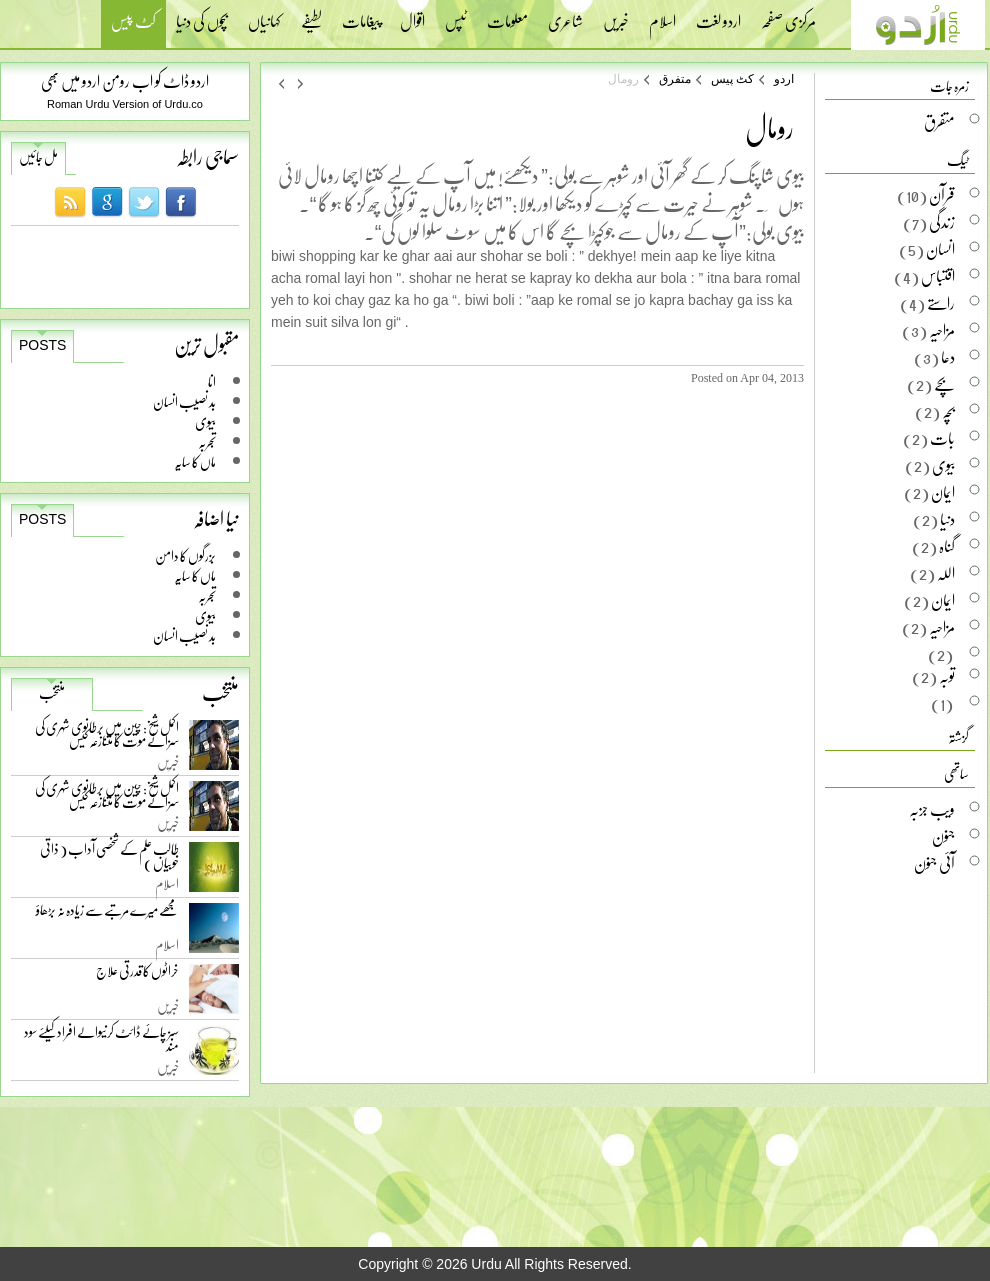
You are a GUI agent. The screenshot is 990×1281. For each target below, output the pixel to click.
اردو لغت (718, 15)
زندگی (942, 222)
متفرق (675, 79)
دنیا (947, 519)
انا (212, 381)
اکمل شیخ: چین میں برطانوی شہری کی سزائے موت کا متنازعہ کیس (107, 737)
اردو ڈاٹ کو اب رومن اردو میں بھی (125, 80)
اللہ (946, 573)
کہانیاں (264, 15)
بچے (944, 384)
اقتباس (938, 276)
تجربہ (207, 441)
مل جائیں (38, 157)
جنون (943, 836)
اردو (784, 79)
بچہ (948, 411)
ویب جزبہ (932, 809)
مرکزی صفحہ (788, 15)
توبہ (947, 676)
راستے (941, 303)
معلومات (507, 15)
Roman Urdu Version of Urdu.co (125, 104)
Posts (42, 345)
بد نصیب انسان (184, 401)
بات (942, 438)
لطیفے (311, 15)
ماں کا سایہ (195, 461)
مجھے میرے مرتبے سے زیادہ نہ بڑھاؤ (107, 914)
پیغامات (361, 15)
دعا (948, 357)
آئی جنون (934, 863)
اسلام (662, 15)
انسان (940, 249)
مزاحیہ (942, 330)
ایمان (943, 492)
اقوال (412, 15)
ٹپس (456, 15)
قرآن (942, 195)
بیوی (205, 421)
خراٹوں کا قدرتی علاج (137, 975)
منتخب (52, 693)
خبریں (616, 15)
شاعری (565, 15)
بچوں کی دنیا (202, 15)
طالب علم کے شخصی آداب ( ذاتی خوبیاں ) (109, 859)
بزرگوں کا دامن (185, 555)
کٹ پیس (133, 23)
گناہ (947, 546)
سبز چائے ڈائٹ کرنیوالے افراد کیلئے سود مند (101, 1042)
